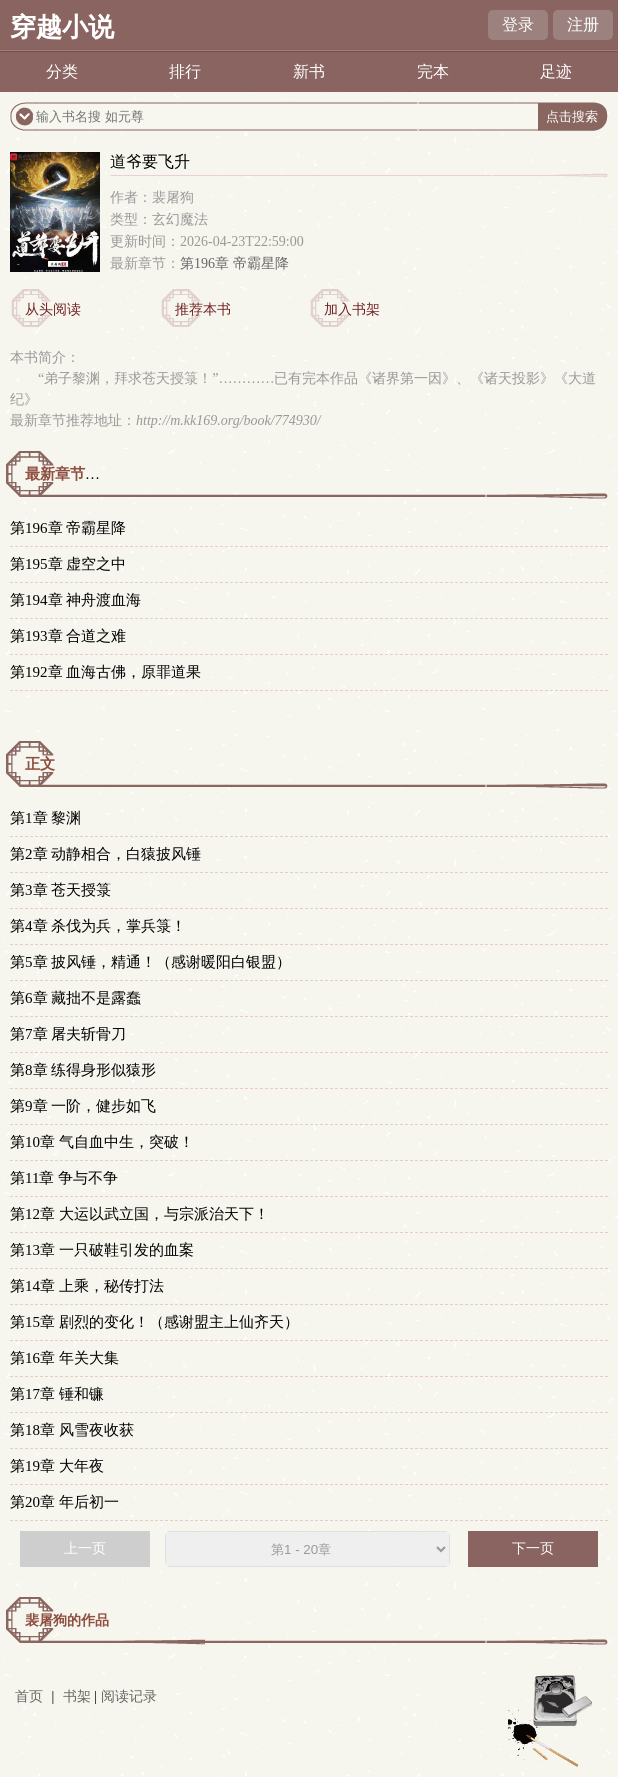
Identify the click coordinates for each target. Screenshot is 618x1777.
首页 (29, 1696)
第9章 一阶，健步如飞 (83, 1106)
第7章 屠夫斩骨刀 (68, 1034)
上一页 (85, 1548)
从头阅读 (53, 309)
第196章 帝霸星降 (234, 263)
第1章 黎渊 (45, 818)
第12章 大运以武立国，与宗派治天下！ (139, 1214)
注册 (583, 24)
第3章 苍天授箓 (60, 890)
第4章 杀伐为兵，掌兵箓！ (98, 926)
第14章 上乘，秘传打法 (87, 1286)
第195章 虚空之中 (68, 564)
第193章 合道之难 (68, 636)
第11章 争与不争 (64, 1178)
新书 (309, 71)
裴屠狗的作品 (67, 1620)
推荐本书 (203, 309)
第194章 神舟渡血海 (75, 600)
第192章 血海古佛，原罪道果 (105, 672)
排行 (185, 71)
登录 (518, 24)
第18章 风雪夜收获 (72, 1430)
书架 (77, 1696)
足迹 (556, 71)
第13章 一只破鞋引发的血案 (102, 1250)
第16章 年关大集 (64, 1358)
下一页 (533, 1548)
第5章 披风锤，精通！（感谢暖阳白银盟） (150, 962)
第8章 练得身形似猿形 (83, 1070)
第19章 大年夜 (57, 1466)
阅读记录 (129, 1696)
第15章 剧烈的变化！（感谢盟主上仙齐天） (154, 1322)
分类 (62, 71)
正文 (40, 764)
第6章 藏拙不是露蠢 (75, 998)
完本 (433, 71)
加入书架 (352, 309)
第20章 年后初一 (64, 1502)
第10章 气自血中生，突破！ (102, 1142)
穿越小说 (62, 27)
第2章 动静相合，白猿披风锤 (105, 854)
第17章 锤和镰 (57, 1394)
